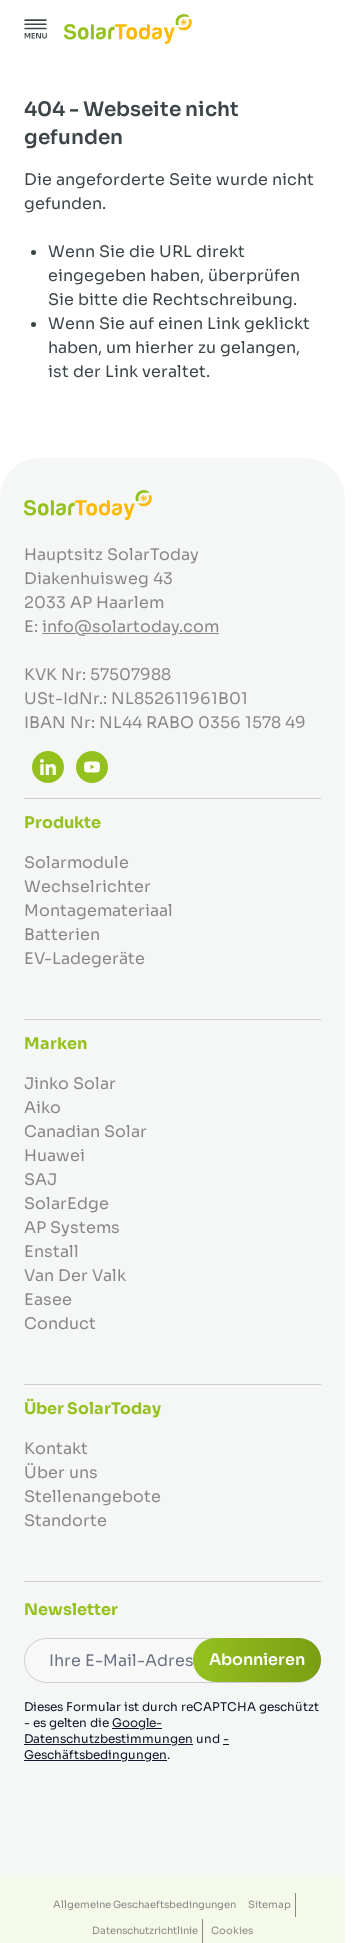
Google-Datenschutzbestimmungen (108, 1730)
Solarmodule (76, 862)
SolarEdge (66, 1203)
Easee (48, 1299)
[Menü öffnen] (36, 29)
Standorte (65, 1520)
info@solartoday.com (130, 626)
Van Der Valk (75, 1275)
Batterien (62, 934)
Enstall (51, 1251)
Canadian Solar (85, 1131)
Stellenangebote (92, 1496)
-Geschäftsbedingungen (126, 1746)
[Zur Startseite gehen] (128, 29)
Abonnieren (257, 1659)
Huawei (54, 1155)
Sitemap (269, 1904)
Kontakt (56, 1448)
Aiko (42, 1107)
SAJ (40, 1179)
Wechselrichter (87, 886)
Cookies (232, 1930)
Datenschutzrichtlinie (145, 1930)
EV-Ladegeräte (84, 958)
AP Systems (72, 1227)
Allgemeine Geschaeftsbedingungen (144, 1904)
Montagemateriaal (98, 910)
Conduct (60, 1323)
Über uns (61, 1472)
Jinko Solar (70, 1083)
